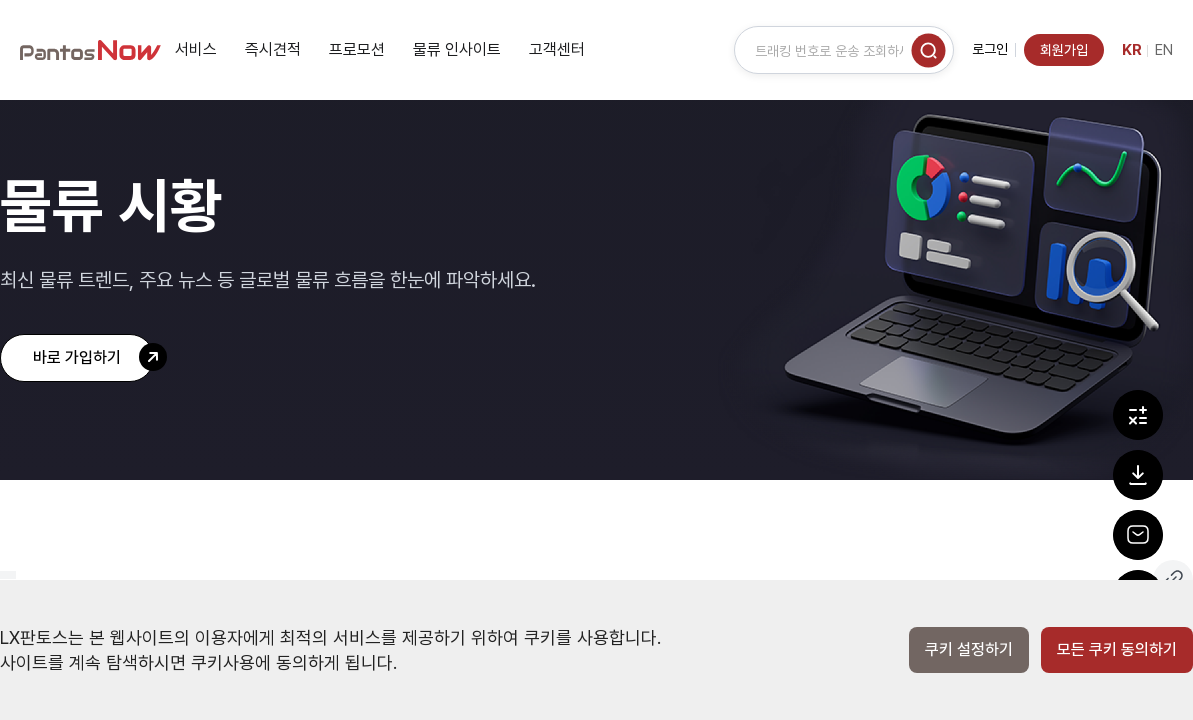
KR (1132, 50)
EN (1164, 50)
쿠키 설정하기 (969, 650)
